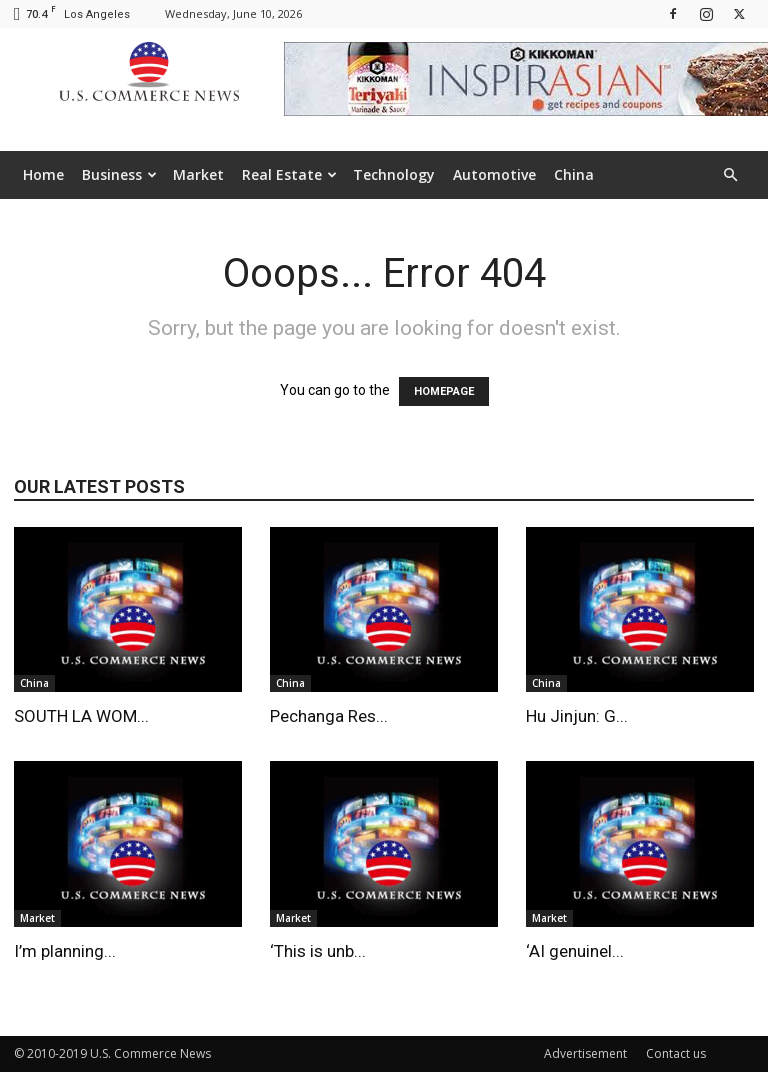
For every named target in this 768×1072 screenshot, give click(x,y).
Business (119, 174)
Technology (394, 174)
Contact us (676, 1053)
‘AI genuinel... (575, 951)
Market (198, 174)
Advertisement (585, 1053)
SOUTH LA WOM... (81, 716)
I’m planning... (65, 951)
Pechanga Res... (329, 716)
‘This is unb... (318, 951)
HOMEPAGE (444, 391)
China (574, 174)
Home (43, 174)
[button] (730, 175)
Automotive (494, 174)
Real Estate (289, 174)
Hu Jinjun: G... (577, 716)
